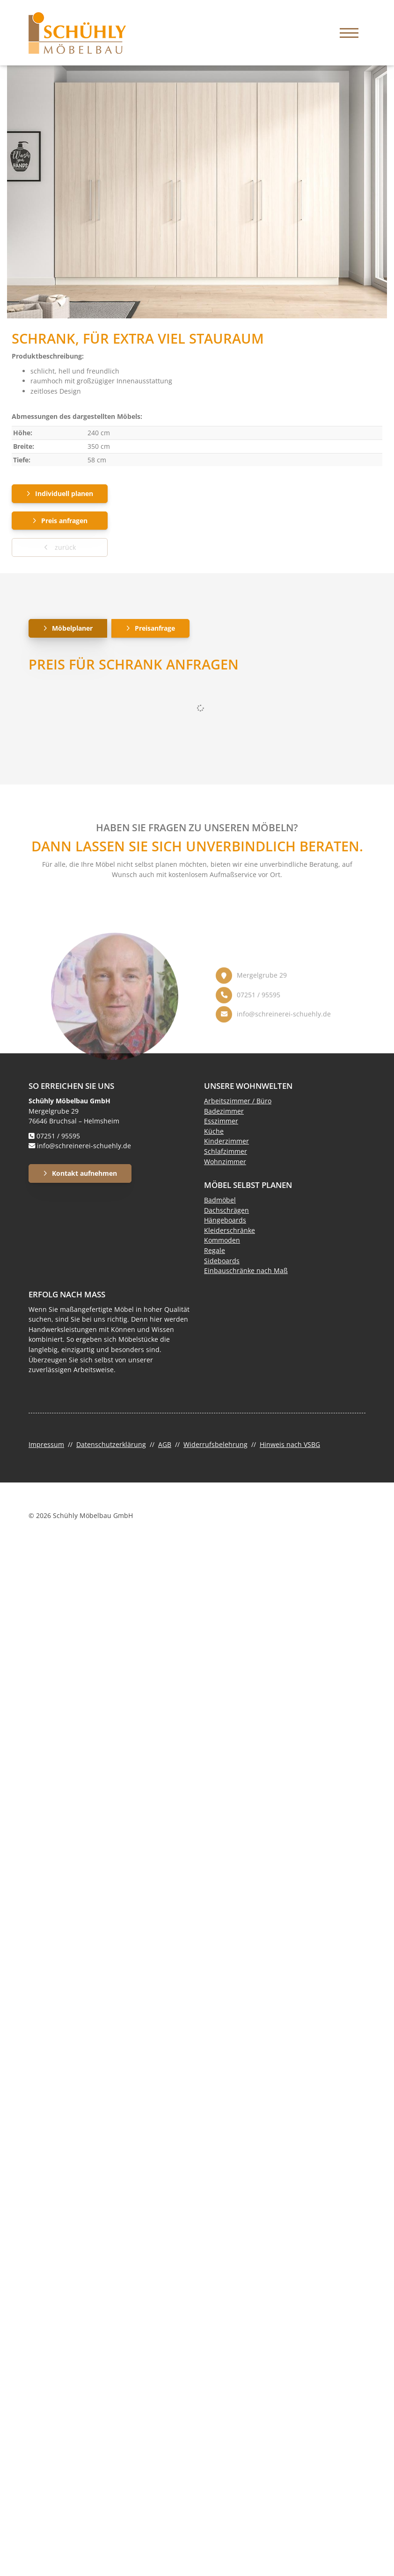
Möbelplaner (72, 628)
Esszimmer (221, 1120)
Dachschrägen (226, 1210)
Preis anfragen (64, 520)
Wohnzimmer (225, 1161)
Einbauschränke (229, 1270)
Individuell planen (64, 493)
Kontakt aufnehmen (84, 1173)
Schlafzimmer (225, 1151)
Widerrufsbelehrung (215, 1444)
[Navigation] (349, 33)
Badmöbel (220, 1199)
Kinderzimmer (226, 1141)
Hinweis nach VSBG (290, 1444)
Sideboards (222, 1260)
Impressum (46, 1444)
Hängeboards (225, 1220)
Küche (214, 1131)
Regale (214, 1250)
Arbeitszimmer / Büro (237, 1100)
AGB (164, 1444)
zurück (64, 547)
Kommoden (222, 1240)
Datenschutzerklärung (111, 1444)
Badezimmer (224, 1111)
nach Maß (271, 1270)
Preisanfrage (155, 628)
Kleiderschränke (229, 1230)
